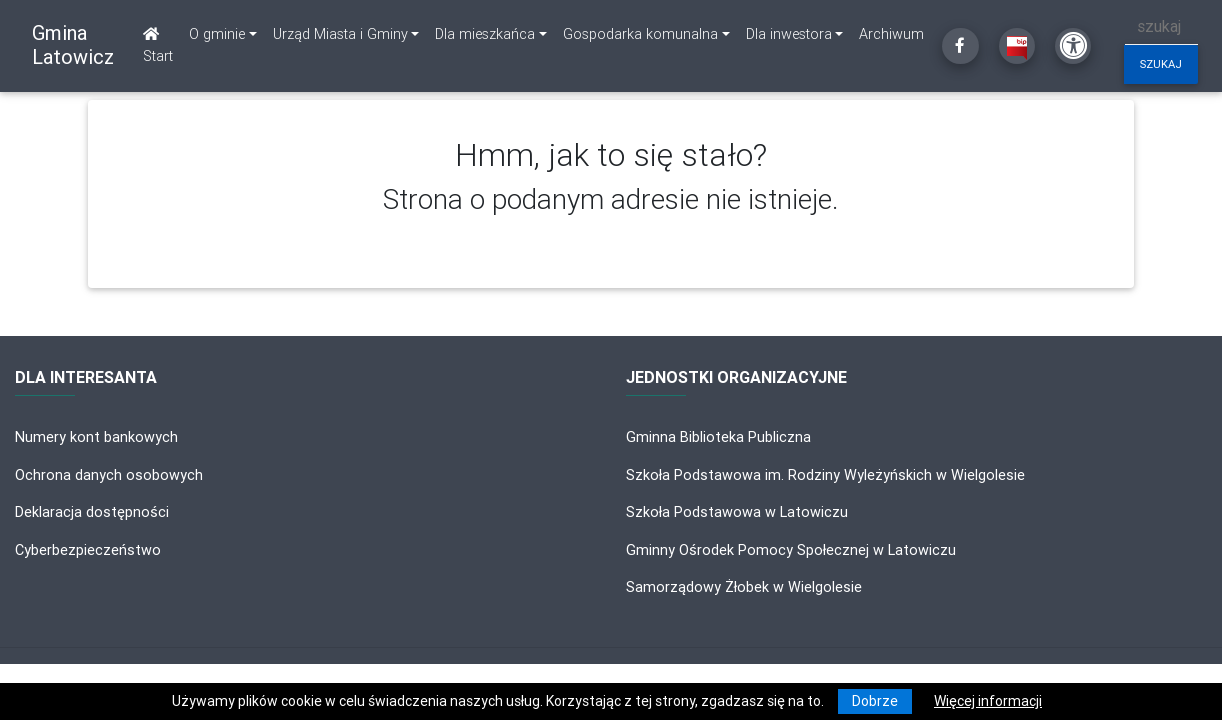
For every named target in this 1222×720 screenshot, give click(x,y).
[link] (223, 35)
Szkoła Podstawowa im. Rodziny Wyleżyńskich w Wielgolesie (825, 475)
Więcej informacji (988, 701)
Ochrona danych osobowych (109, 475)
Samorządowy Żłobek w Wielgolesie (744, 587)
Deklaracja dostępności (92, 512)
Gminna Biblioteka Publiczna (718, 437)
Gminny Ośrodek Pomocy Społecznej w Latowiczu (791, 550)
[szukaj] (1161, 26)
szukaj (1161, 64)
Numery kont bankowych (96, 437)
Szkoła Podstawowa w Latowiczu (737, 512)
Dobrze (875, 701)
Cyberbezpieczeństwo (88, 550)
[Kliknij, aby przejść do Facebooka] (960, 46)
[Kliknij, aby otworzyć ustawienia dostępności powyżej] (1073, 46)
